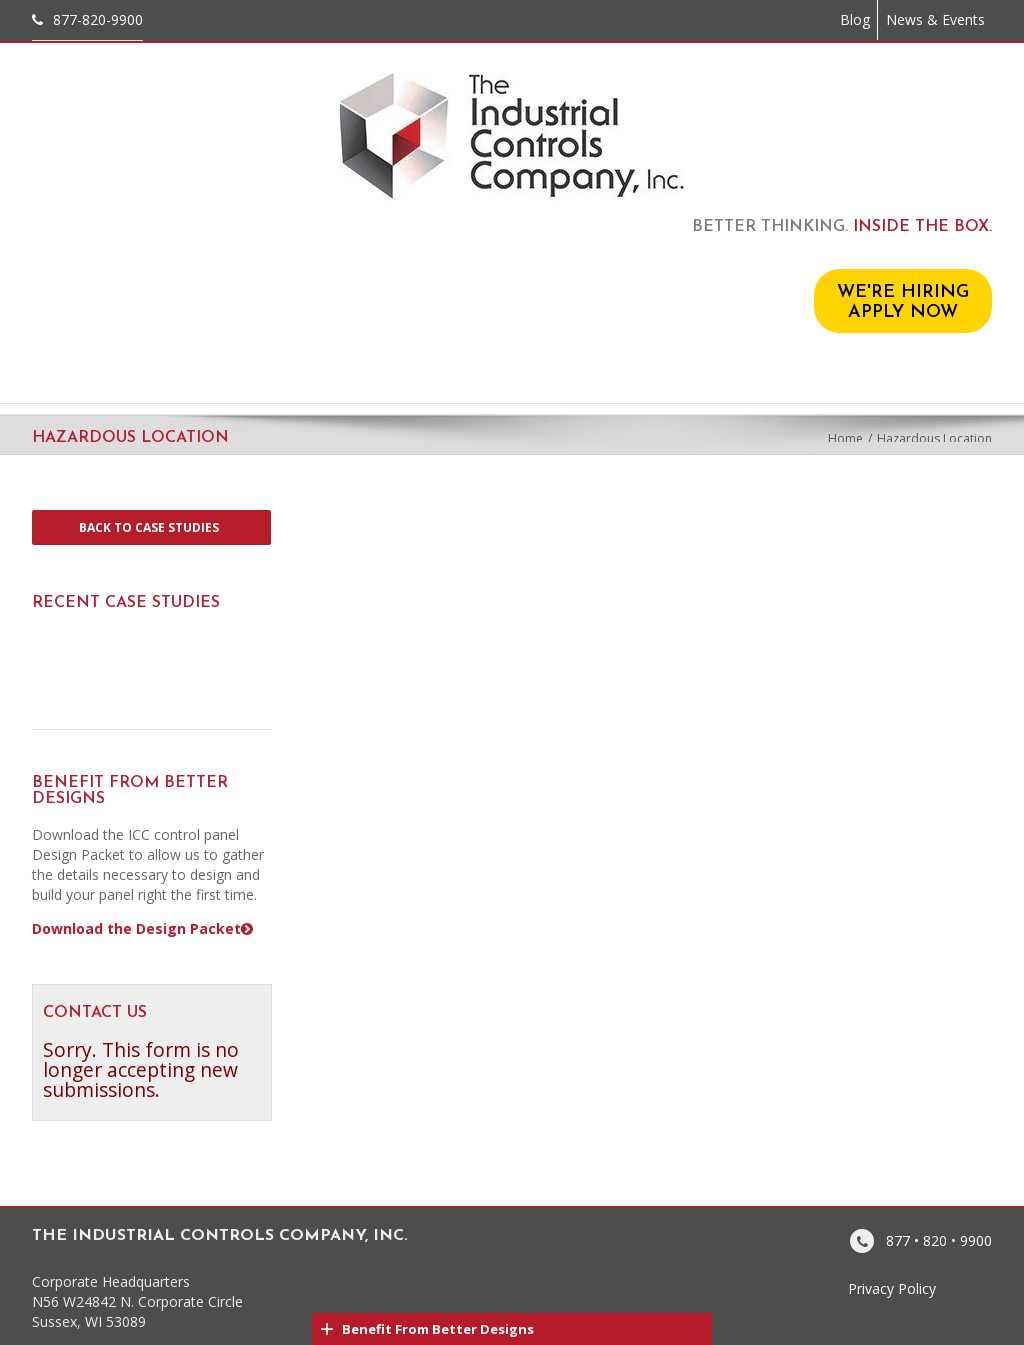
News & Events (935, 19)
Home (845, 438)
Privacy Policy (892, 1288)
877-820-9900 (98, 19)
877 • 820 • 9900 (939, 1239)
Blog (855, 19)
